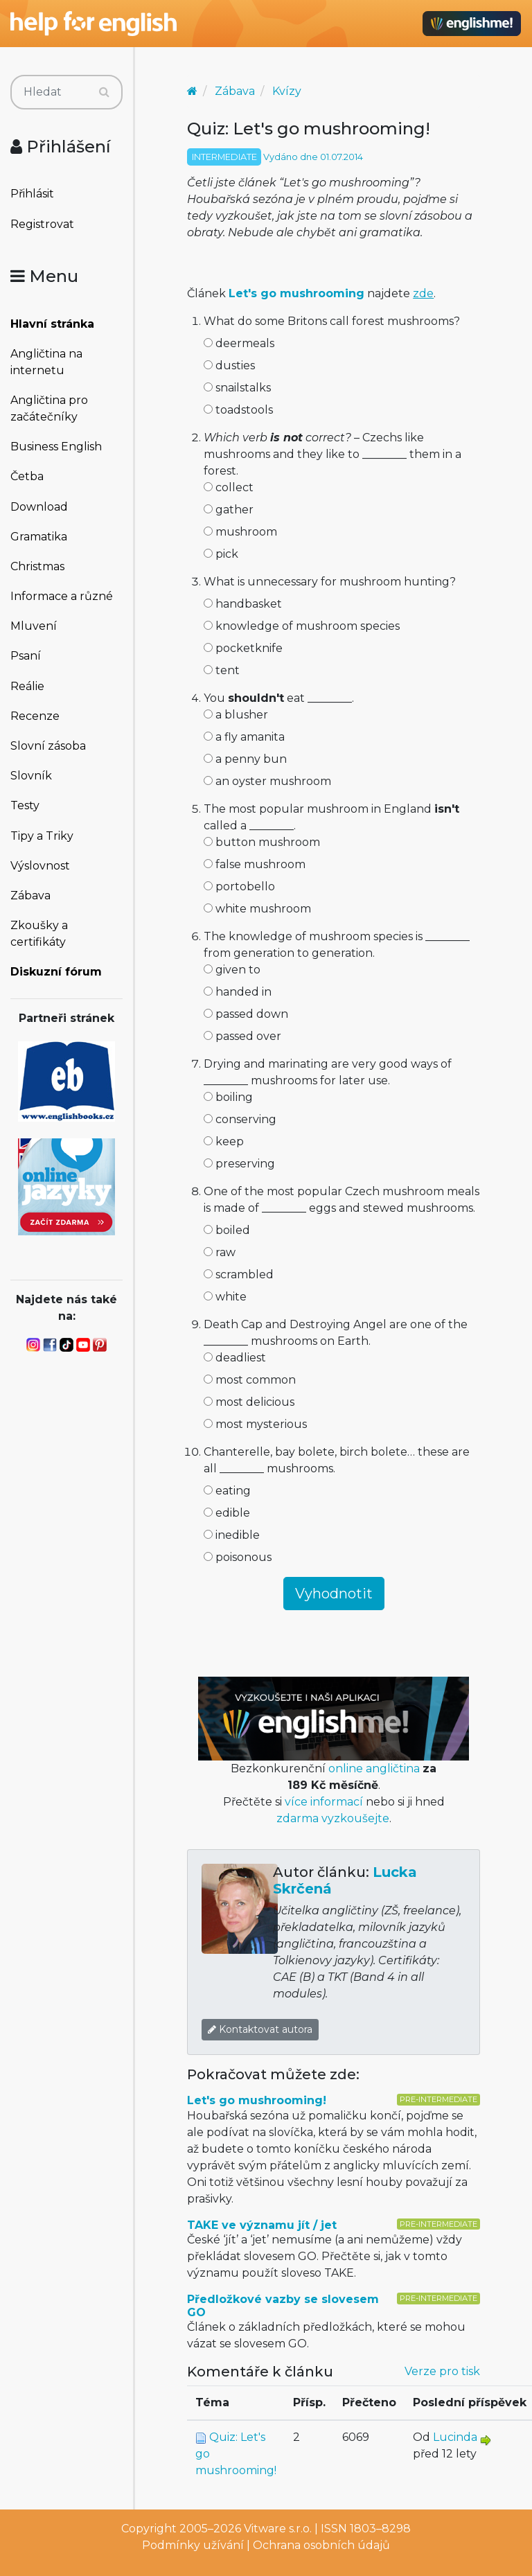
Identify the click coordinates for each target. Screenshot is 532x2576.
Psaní (25, 655)
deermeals (239, 343)
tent (222, 670)
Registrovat (42, 224)
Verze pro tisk (442, 2371)
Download (39, 506)
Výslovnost (40, 865)
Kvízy (286, 91)
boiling (228, 1097)
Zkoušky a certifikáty (39, 934)
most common (250, 1379)
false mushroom (254, 864)
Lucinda (455, 2437)
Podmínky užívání (193, 2545)
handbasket (243, 603)
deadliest (235, 1357)
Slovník (31, 775)
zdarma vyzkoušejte (332, 1818)
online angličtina (374, 1768)
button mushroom (262, 842)
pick (221, 554)
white (225, 1296)
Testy (24, 805)
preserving (239, 1163)
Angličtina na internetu (46, 362)
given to (232, 969)
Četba (27, 476)
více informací (324, 1801)
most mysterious (255, 1424)
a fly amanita (244, 736)
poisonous (238, 1557)
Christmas (37, 566)
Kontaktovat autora (260, 2029)
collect (229, 487)
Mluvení (33, 626)
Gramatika (38, 536)
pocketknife (243, 648)
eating (227, 1490)
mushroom (240, 531)
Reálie (27, 686)
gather (229, 509)
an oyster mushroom (267, 781)
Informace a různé (61, 596)
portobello (239, 886)
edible (227, 1512)
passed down (246, 1014)
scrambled (239, 1274)
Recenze (35, 716)
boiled (227, 1230)
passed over (242, 1036)
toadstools (238, 409)
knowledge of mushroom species (302, 626)
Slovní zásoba (48, 745)
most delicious (249, 1402)
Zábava (30, 895)
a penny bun (245, 759)
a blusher (236, 714)
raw (220, 1252)
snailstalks (237, 387)
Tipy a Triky (41, 836)
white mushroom (257, 908)
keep (224, 1141)
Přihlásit (32, 193)
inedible (232, 1535)
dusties (229, 365)
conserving (240, 1119)
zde (423, 293)
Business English (56, 446)
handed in (238, 991)
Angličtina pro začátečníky (49, 408)
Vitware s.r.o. (278, 2528)
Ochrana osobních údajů (321, 2545)
